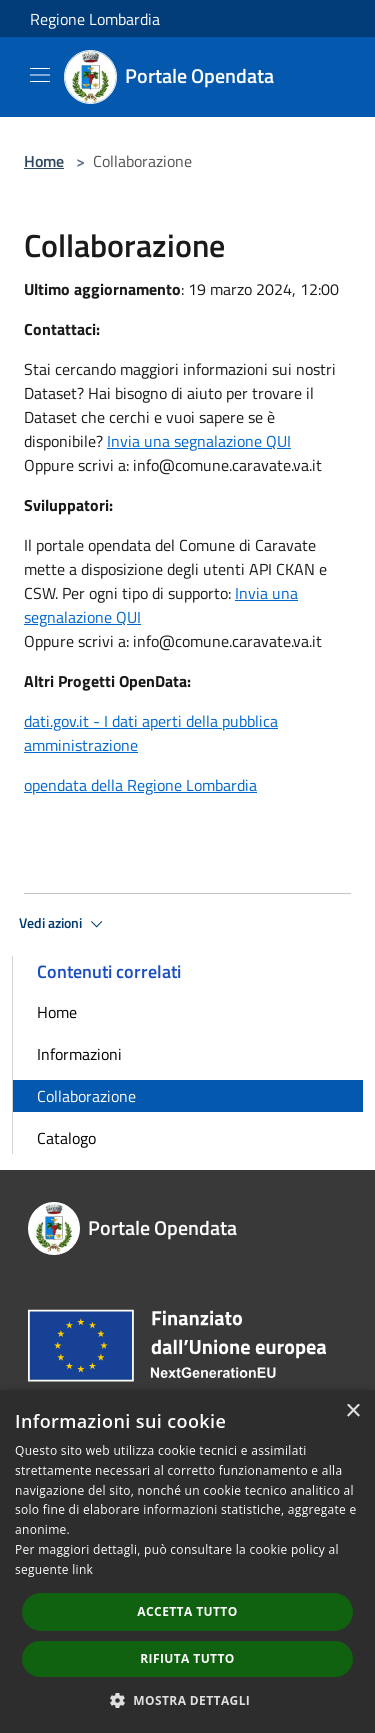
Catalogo (66, 1138)
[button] (188, 1700)
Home (44, 161)
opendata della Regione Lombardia (140, 785)
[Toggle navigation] (40, 75)
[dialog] (187, 1561)
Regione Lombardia (95, 19)
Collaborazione (86, 1096)
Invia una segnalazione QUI (199, 441)
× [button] (352, 1411)
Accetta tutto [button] (187, 1611)
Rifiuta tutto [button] (187, 1658)
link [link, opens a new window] (82, 1569)
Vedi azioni (64, 924)
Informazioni (79, 1054)
